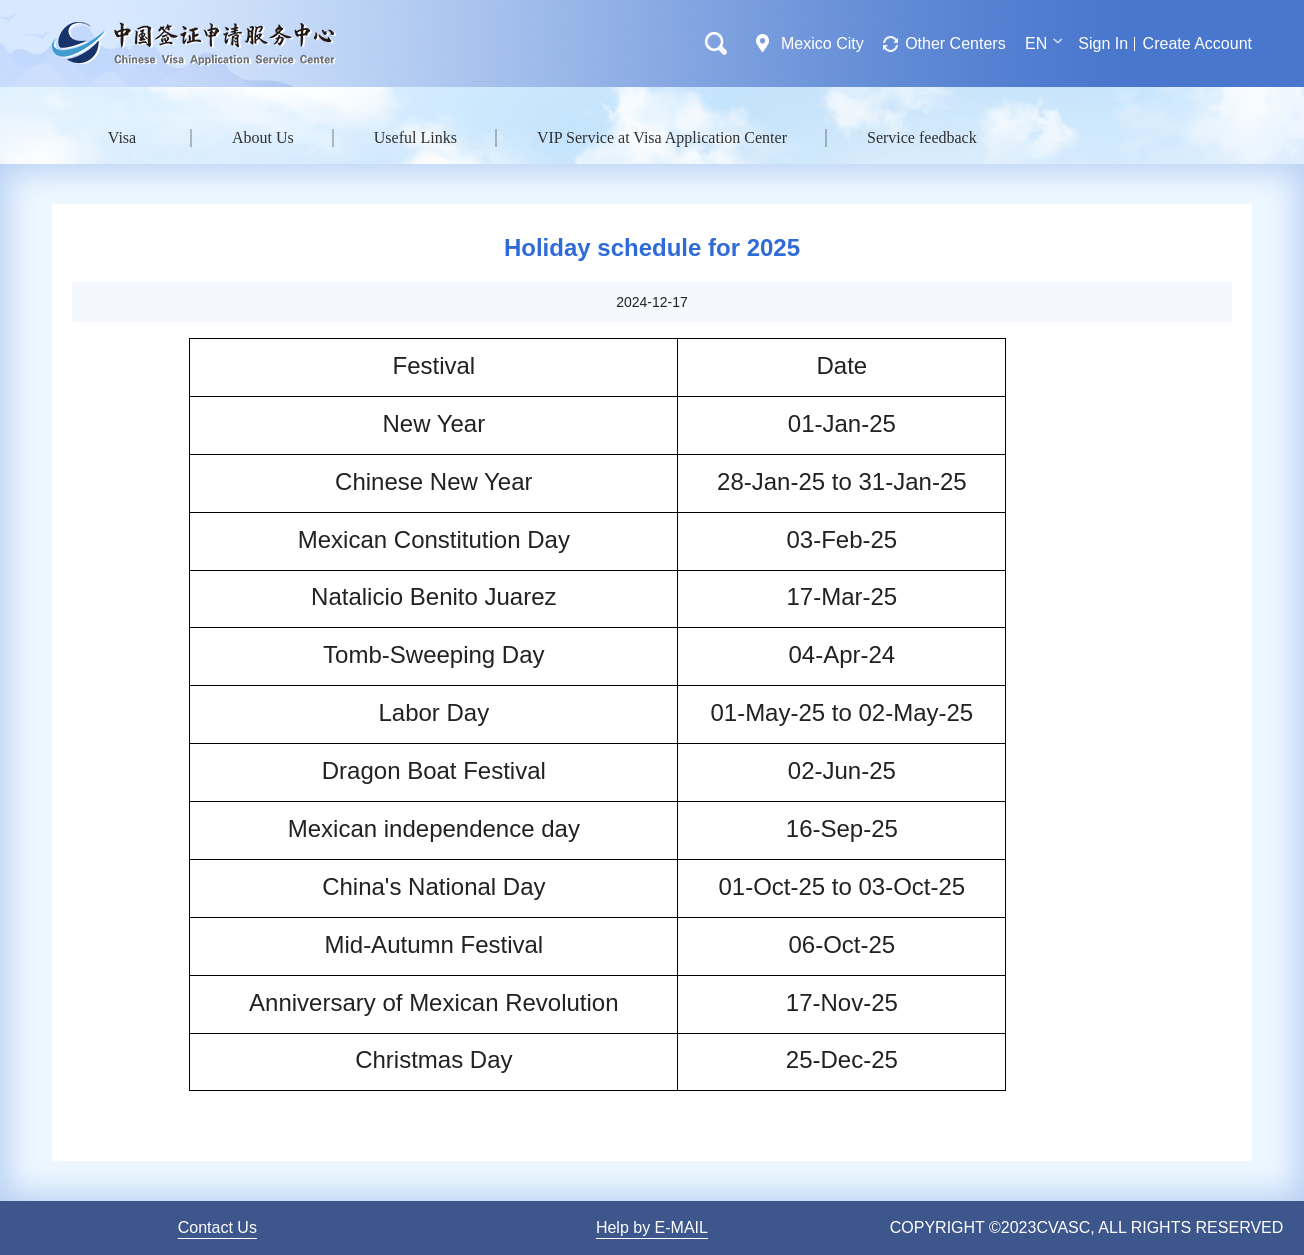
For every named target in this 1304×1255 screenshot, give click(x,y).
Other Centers (955, 43)
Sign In (1103, 43)
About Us (263, 137)
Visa (122, 137)
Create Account (1197, 43)
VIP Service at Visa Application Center (662, 137)
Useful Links (415, 137)
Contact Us (217, 1227)
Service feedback (922, 137)
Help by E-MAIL (652, 1227)
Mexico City (822, 43)
